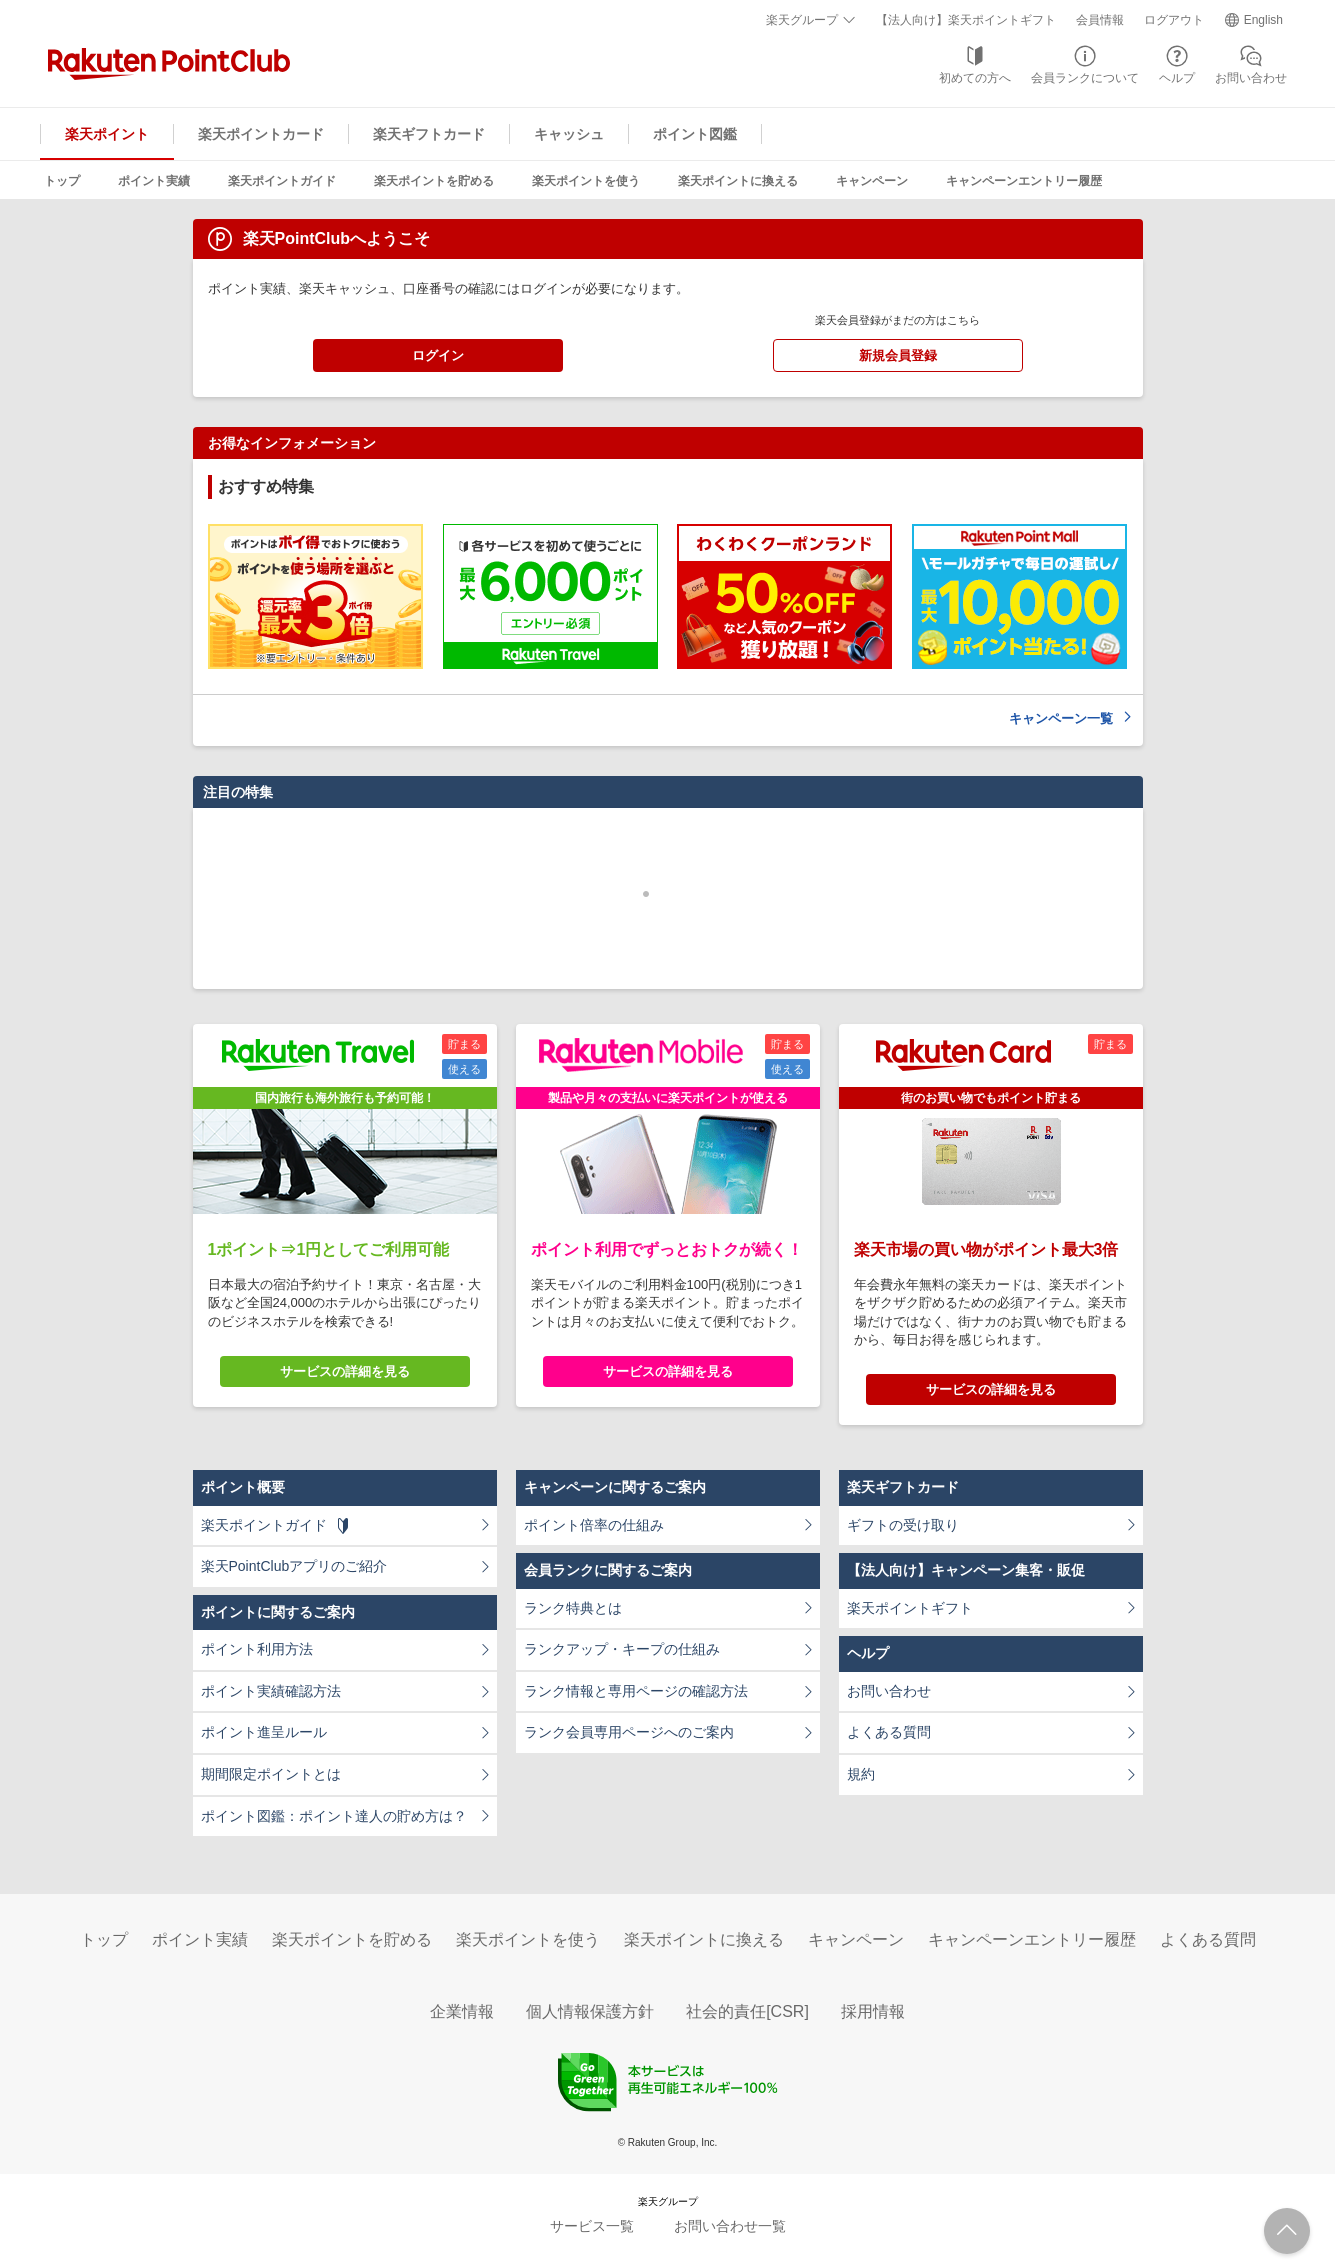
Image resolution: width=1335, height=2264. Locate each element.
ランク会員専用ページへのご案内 (629, 1732)
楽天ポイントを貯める (434, 181)
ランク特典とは (573, 1608)
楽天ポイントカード (261, 134)
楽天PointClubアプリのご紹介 (294, 1566)
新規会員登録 (898, 355)
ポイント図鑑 (695, 134)
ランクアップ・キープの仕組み (622, 1649)
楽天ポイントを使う (586, 181)
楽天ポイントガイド (282, 181)
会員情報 (1100, 20)
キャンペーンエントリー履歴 (1024, 181)
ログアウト (1174, 20)
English (1263, 20)
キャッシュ (569, 134)
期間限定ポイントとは (271, 1774)
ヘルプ (1177, 78)
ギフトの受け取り (903, 1525)
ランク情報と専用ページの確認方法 (636, 1691)
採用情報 (873, 2011)
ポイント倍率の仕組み (594, 1525)
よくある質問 (889, 1732)
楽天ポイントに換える (738, 181)
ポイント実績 (154, 181)
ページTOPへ (1287, 2231)
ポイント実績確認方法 (271, 1691)
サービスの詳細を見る (345, 1371)
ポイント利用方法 (257, 1649)
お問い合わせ (1251, 78)
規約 (861, 1774)
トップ (62, 181)
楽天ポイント (107, 134)
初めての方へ (975, 78)
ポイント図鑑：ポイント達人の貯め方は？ (334, 1816)
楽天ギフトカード (429, 134)
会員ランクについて (1085, 78)
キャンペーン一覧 (1061, 718)
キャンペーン (872, 181)
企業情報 (462, 2011)
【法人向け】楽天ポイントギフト (966, 20)
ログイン (438, 355)
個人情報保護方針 (590, 2011)
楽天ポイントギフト (910, 1608)
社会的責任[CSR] (747, 2011)
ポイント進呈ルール (264, 1732)
